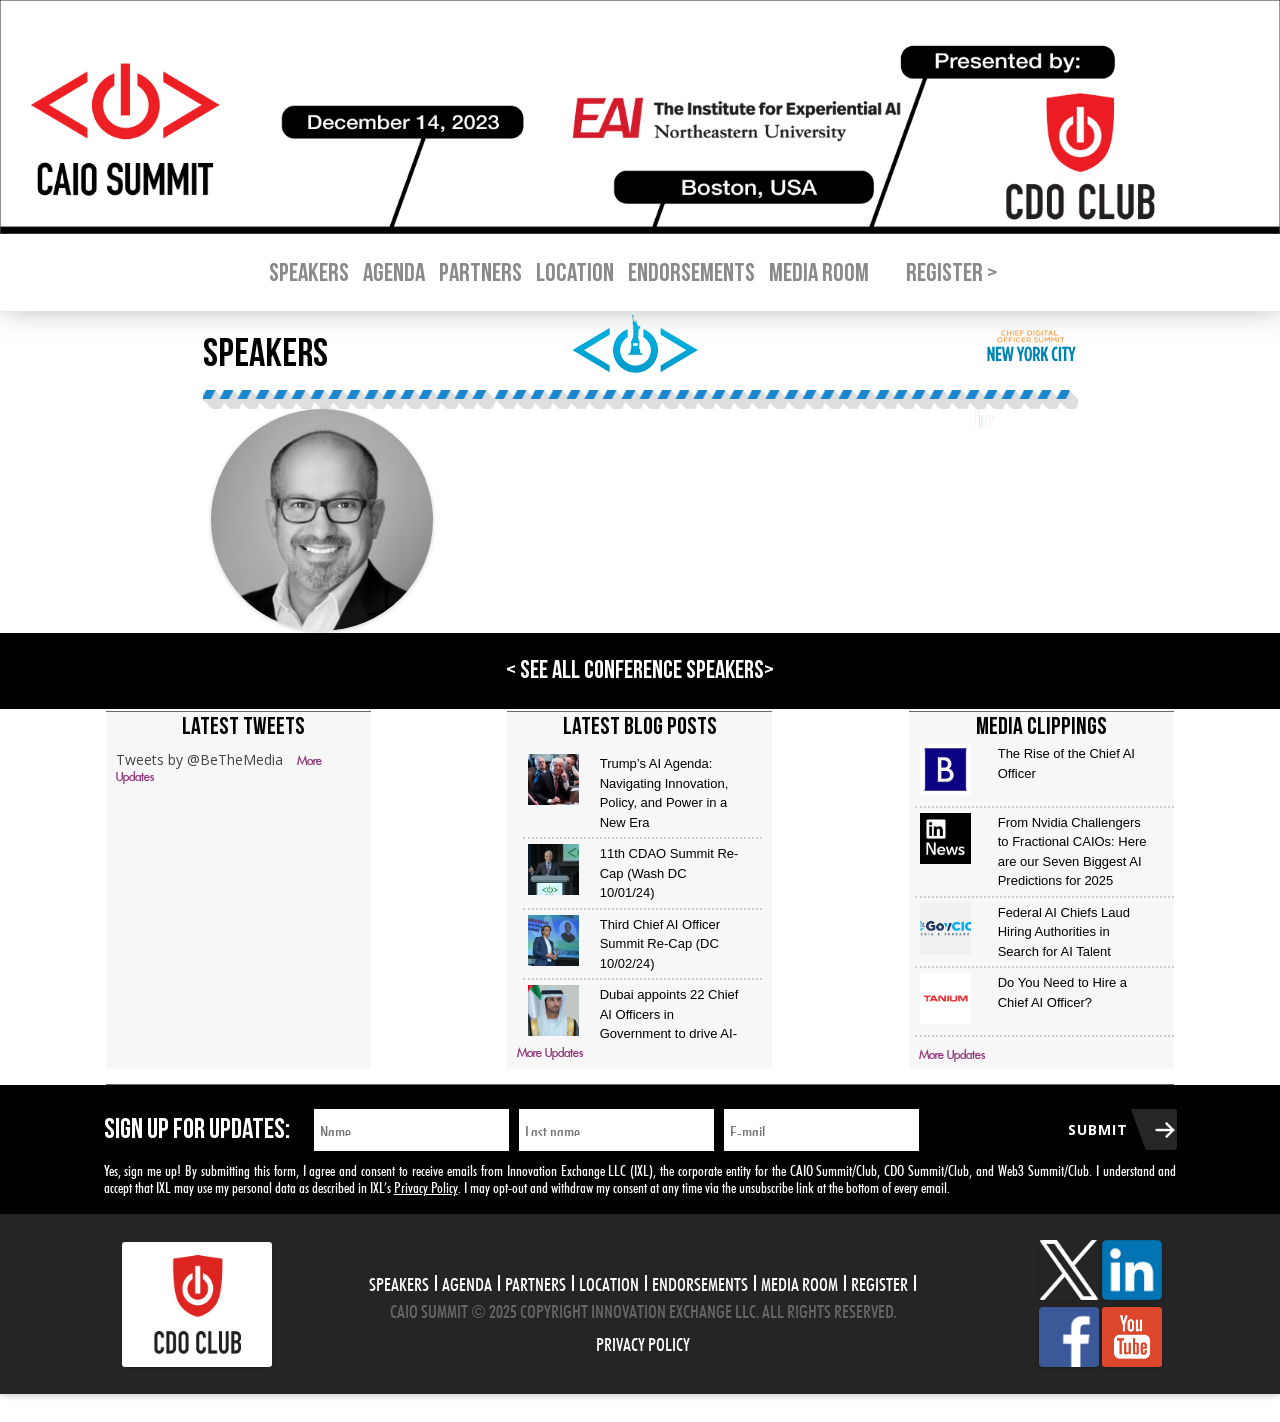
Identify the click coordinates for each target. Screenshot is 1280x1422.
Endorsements (691, 273)
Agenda (394, 273)
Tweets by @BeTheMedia (199, 759)
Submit (1098, 1129)
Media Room (819, 273)
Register (879, 1282)
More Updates (550, 1053)
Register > (951, 273)
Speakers (309, 273)
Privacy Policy (426, 1185)
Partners (480, 273)
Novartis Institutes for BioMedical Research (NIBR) (572, 461)
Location (575, 273)
